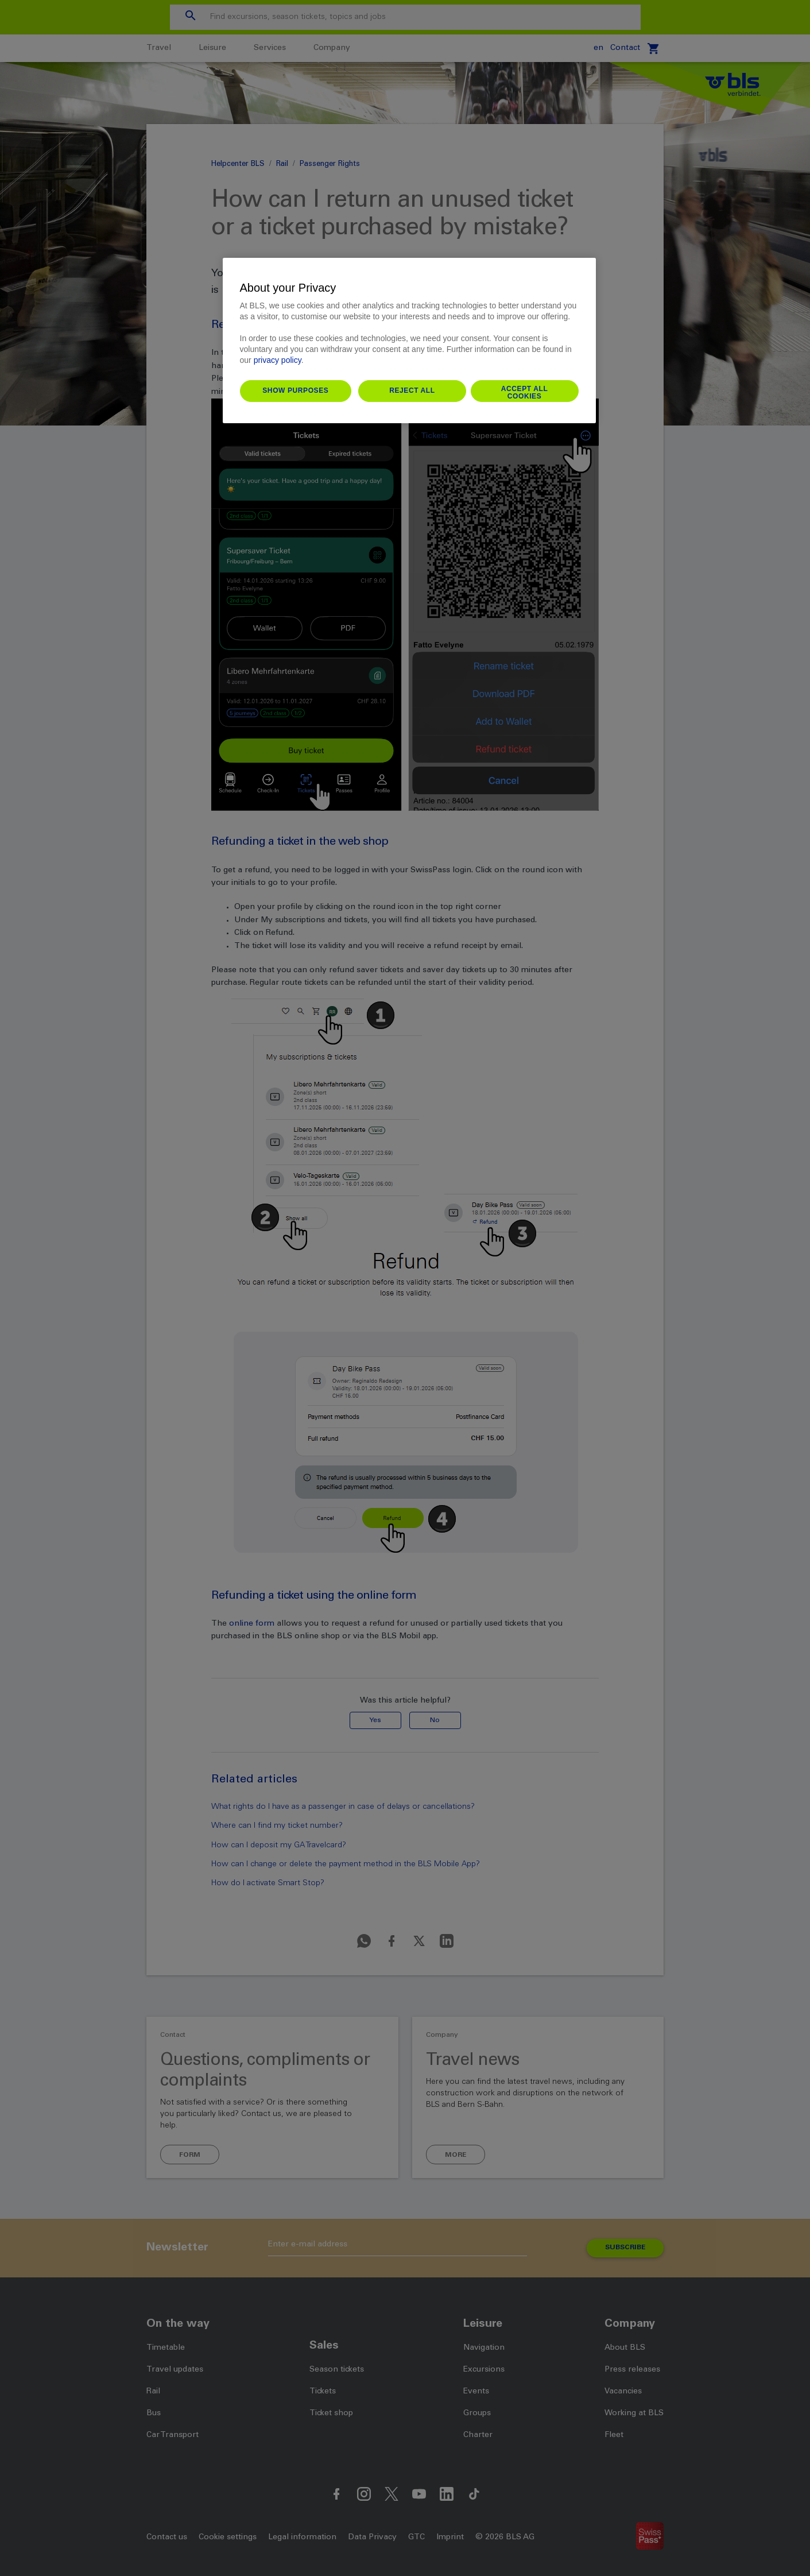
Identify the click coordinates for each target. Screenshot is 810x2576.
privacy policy (277, 360)
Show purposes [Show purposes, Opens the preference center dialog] (295, 390)
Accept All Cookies (524, 393)
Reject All (412, 390)
